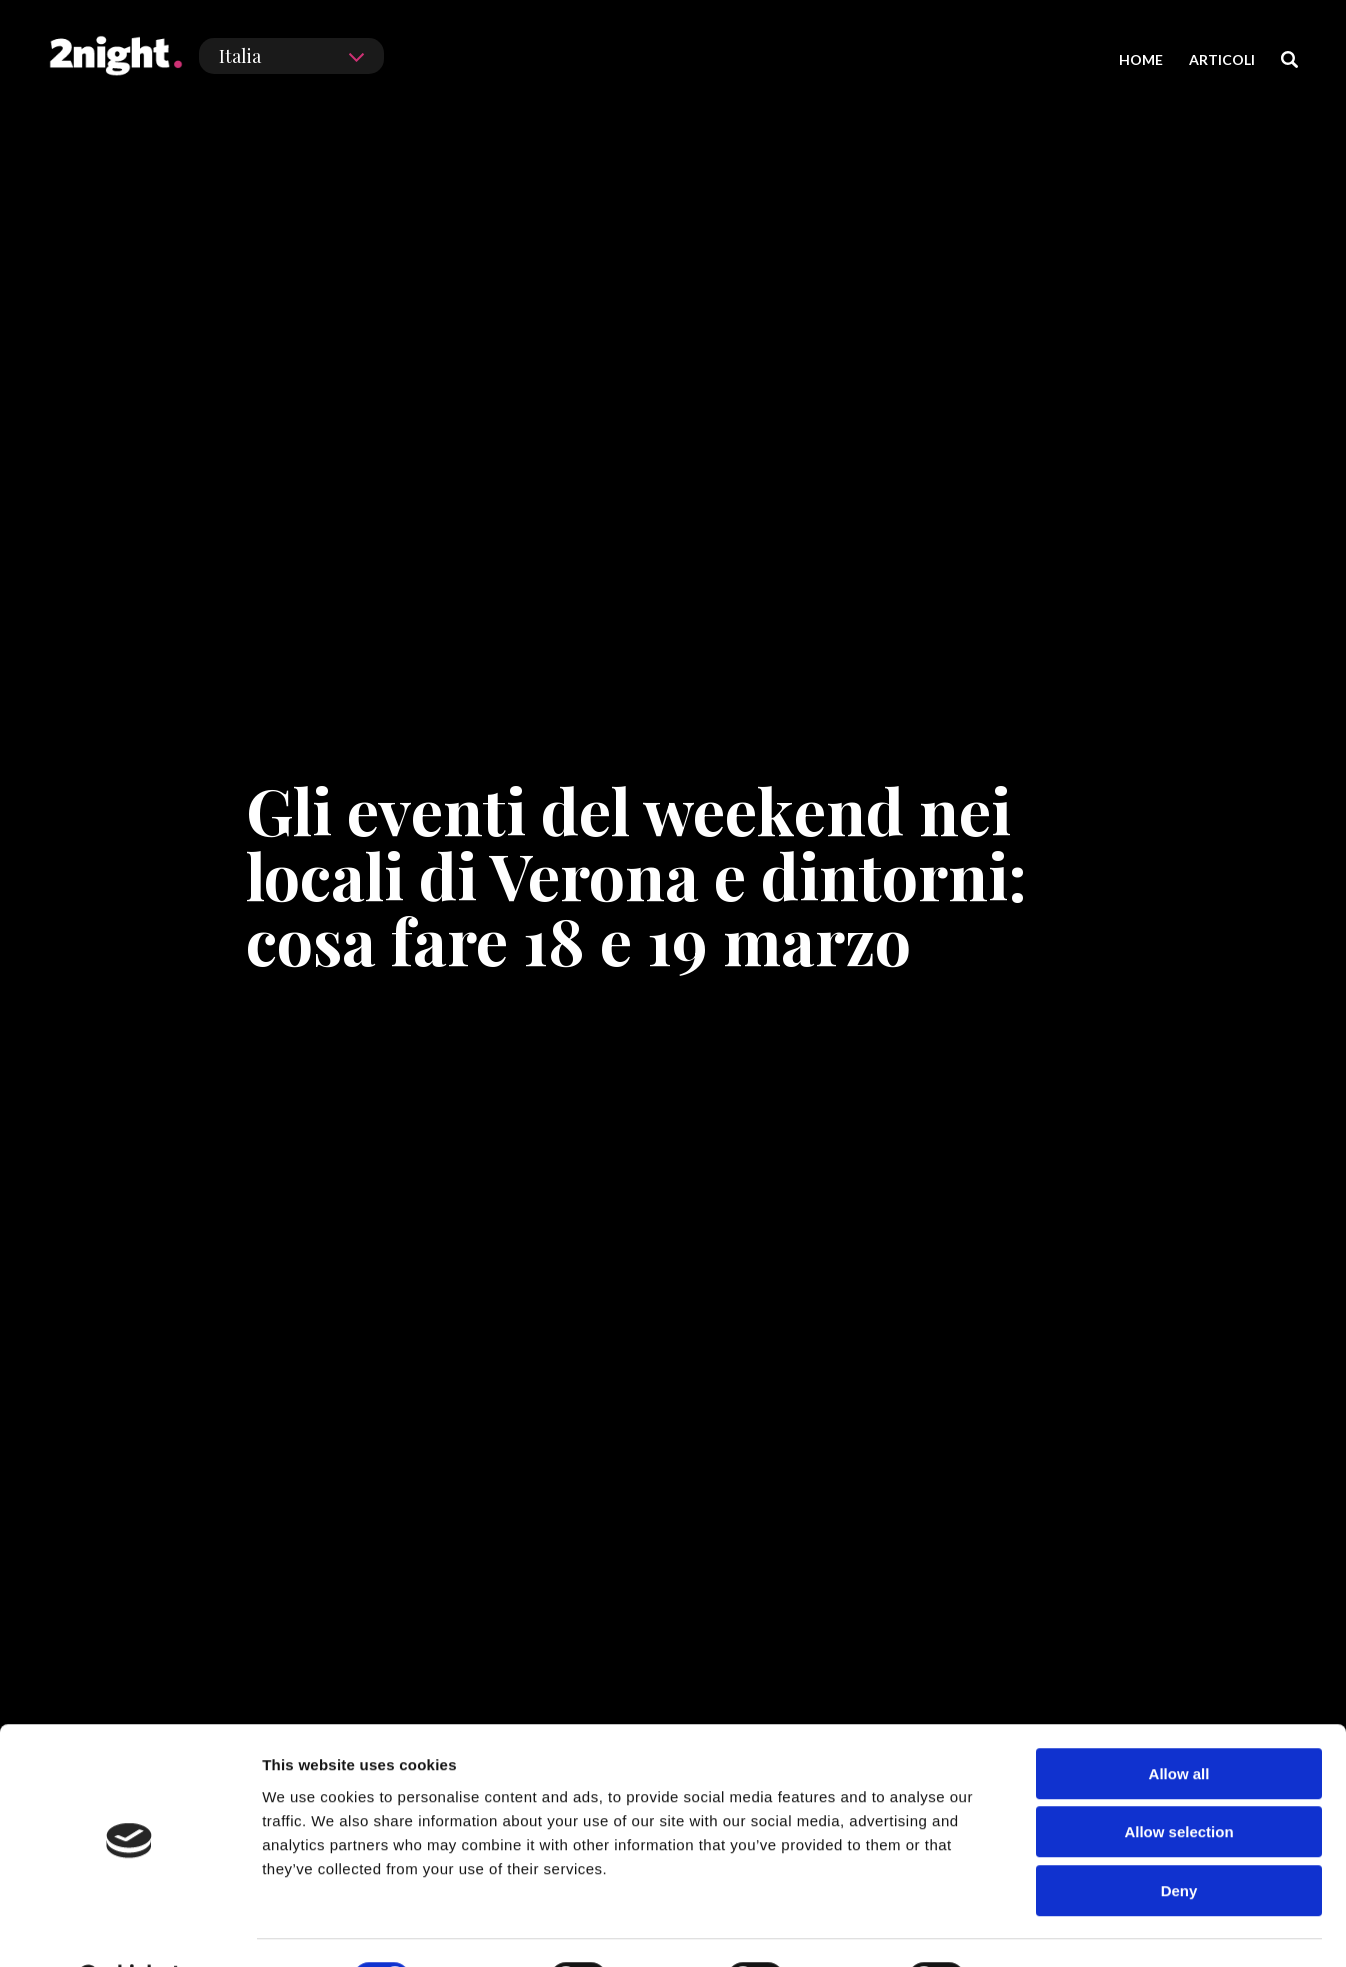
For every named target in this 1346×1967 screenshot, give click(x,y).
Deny (1179, 1839)
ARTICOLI (1222, 59)
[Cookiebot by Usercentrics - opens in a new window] (129, 1928)
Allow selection (1178, 1781)
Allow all (1179, 1722)
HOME (1141, 59)
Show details (1049, 1927)
